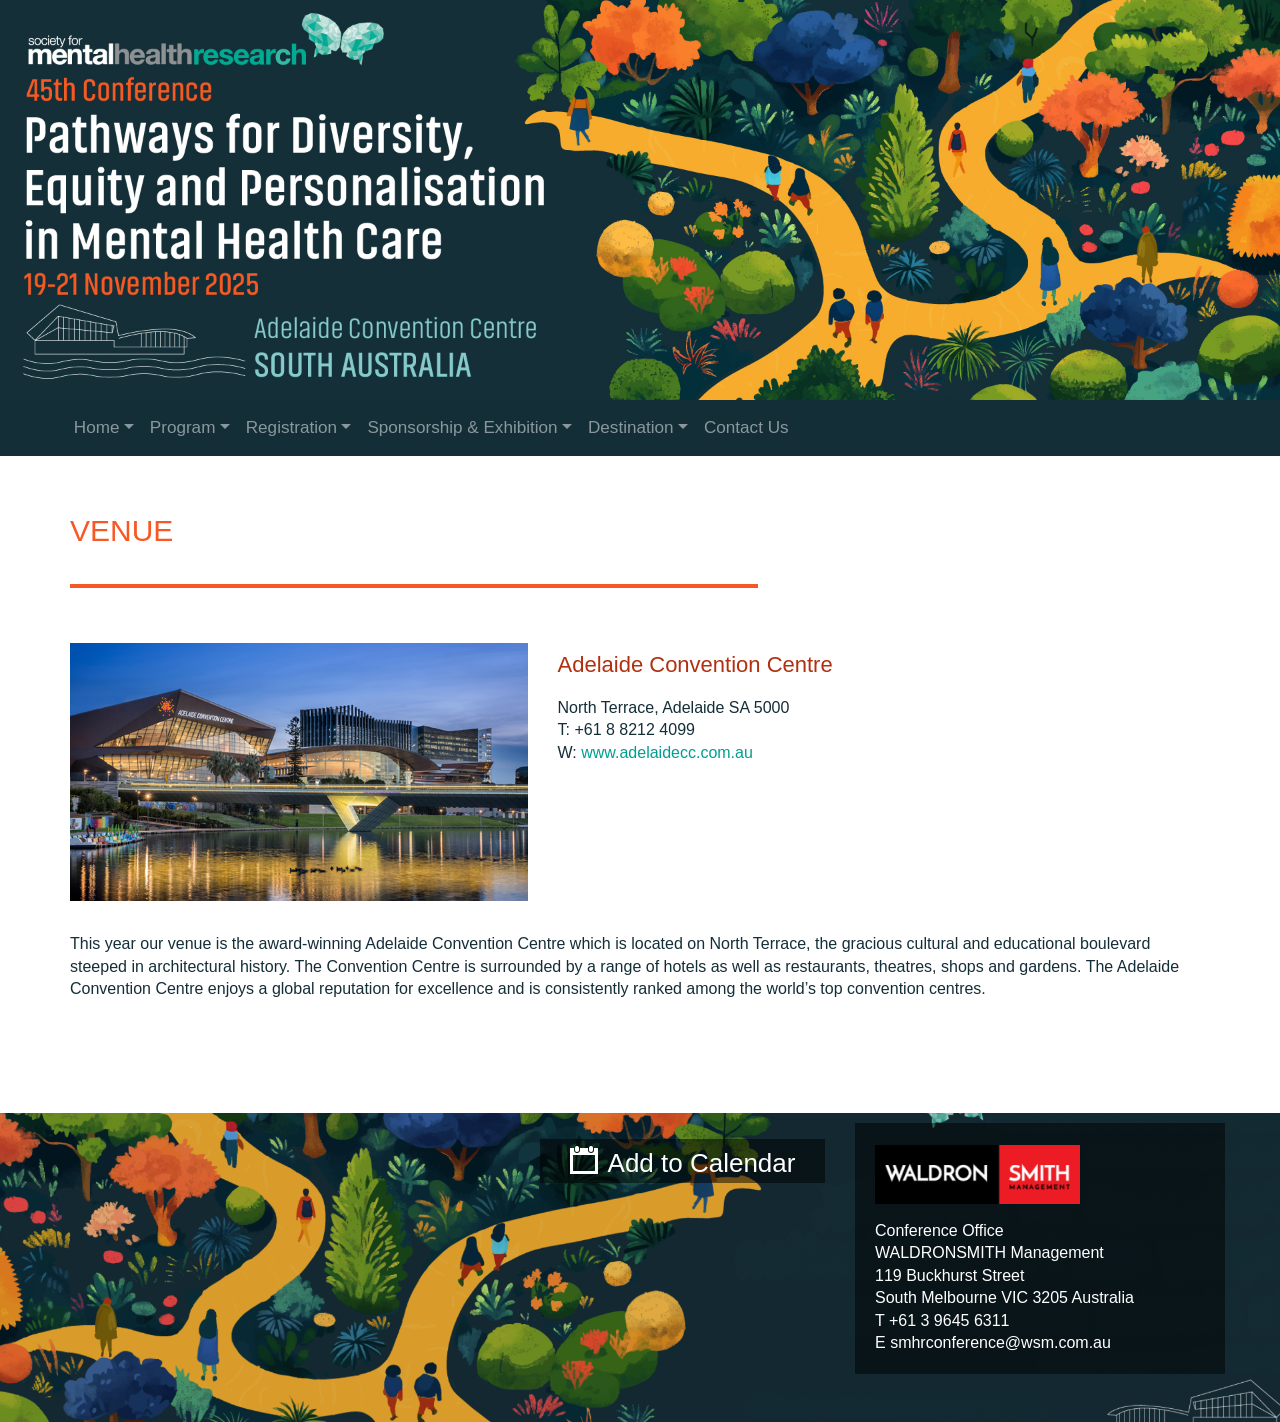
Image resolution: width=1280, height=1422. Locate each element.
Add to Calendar (702, 1163)
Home (97, 427)
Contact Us (746, 427)
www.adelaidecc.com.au (667, 752)
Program (183, 427)
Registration (291, 427)
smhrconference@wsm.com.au (1000, 1342)
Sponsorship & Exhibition (462, 427)
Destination (631, 427)
